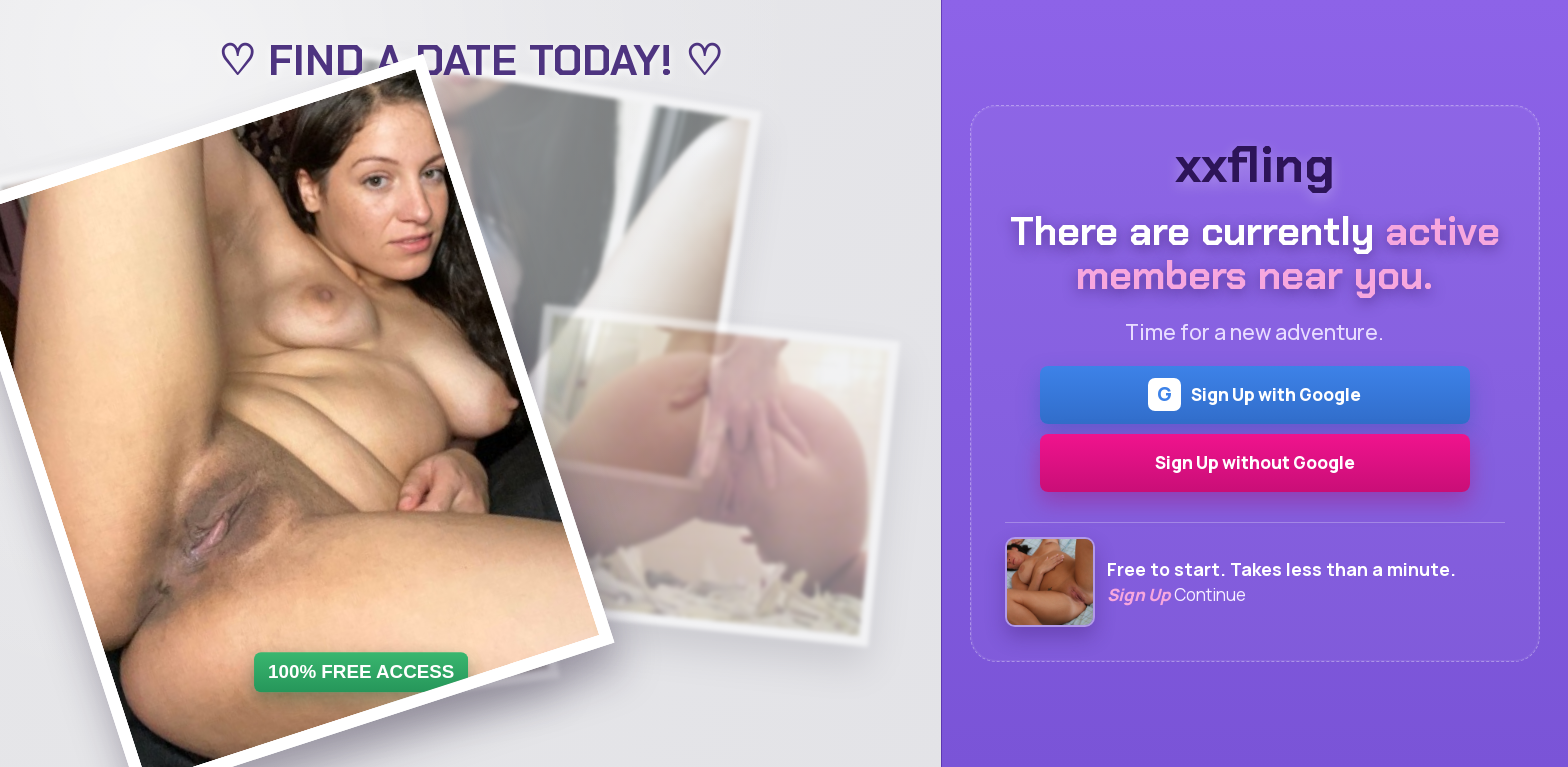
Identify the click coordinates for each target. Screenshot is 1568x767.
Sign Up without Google (1255, 462)
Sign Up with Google (1254, 394)
